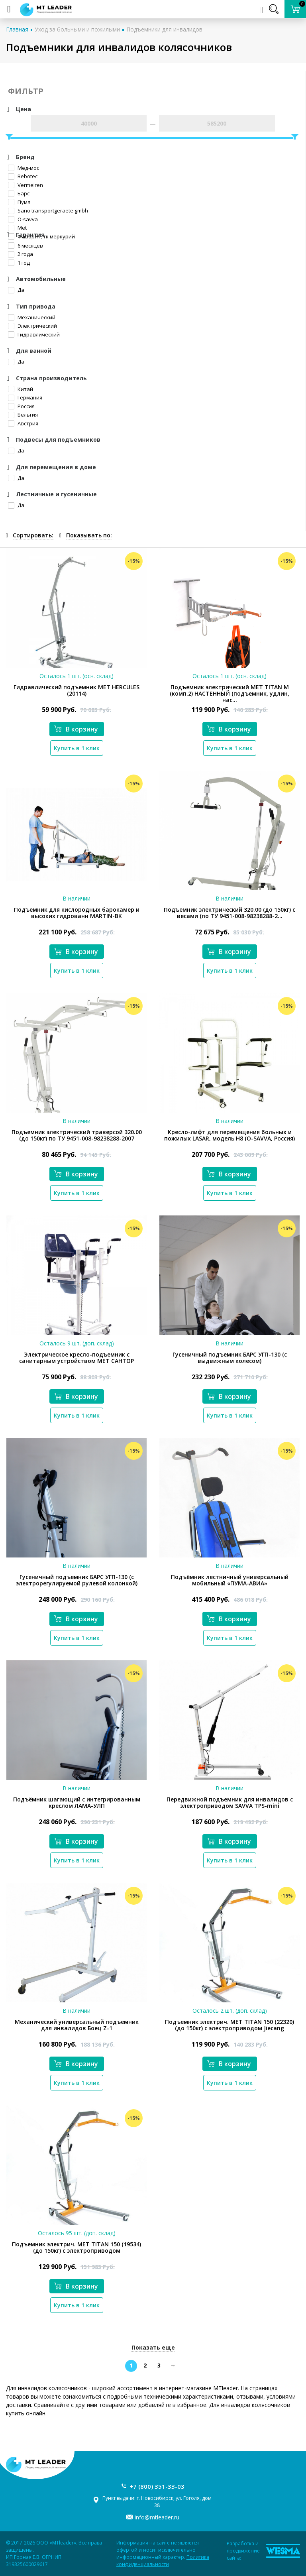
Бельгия (23, 414)
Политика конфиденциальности (162, 2561)
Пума (19, 202)
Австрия (23, 423)
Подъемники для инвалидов (164, 29)
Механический (31, 317)
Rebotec (22, 176)
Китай (20, 389)
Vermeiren (25, 185)
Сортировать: (33, 535)
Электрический (32, 325)
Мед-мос (23, 167)
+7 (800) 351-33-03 (156, 2486)
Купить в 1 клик (77, 748)
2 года (20, 254)
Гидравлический (34, 334)
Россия (21, 406)
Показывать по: (89, 535)
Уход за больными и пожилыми (77, 29)
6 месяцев (25, 245)
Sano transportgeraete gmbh (48, 210)
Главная (17, 29)
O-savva (23, 219)
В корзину (76, 729)
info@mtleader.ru (157, 2517)
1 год (19, 262)
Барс (18, 193)
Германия (25, 397)
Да (16, 289)
